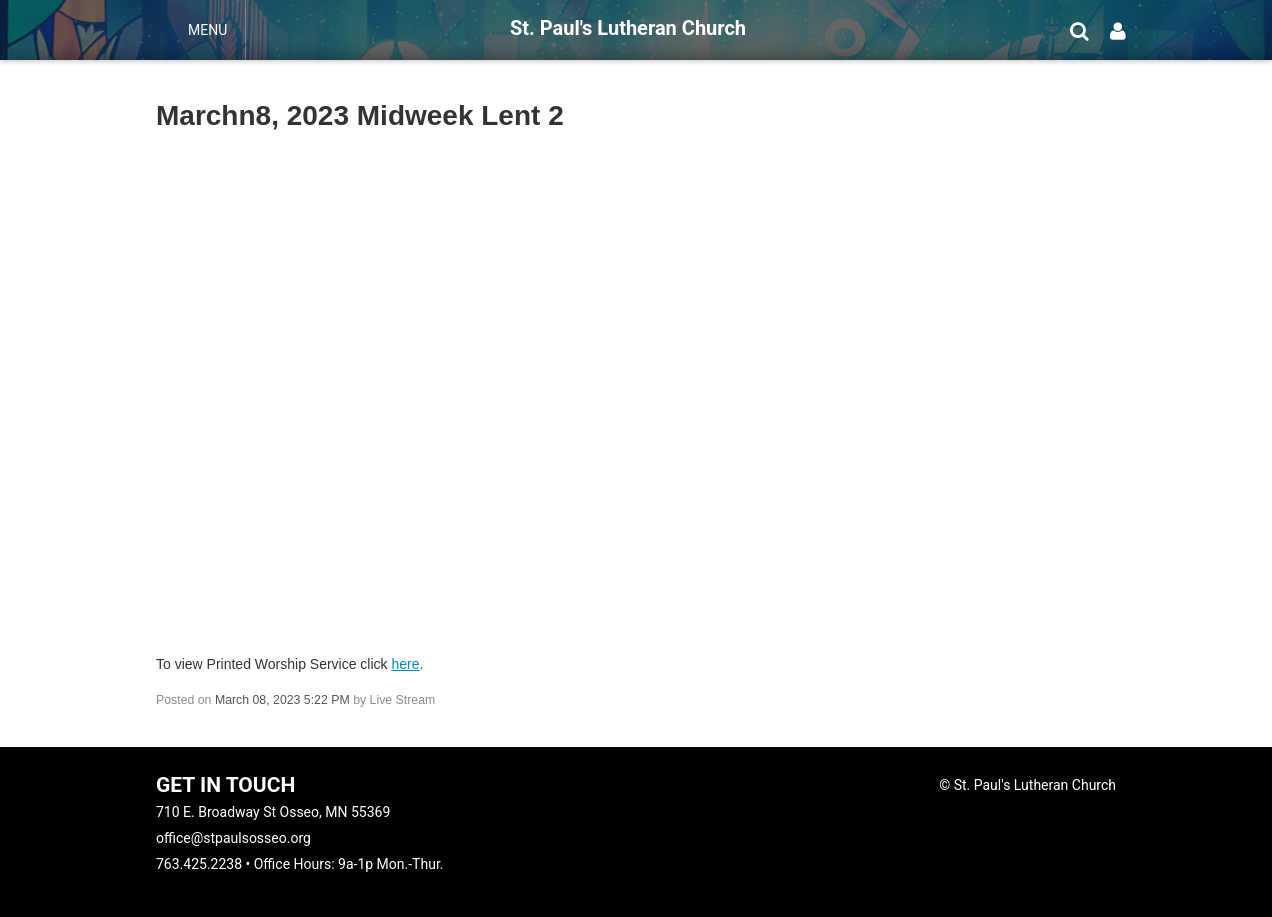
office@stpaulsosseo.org (233, 838)
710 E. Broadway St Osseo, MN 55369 (273, 812)
